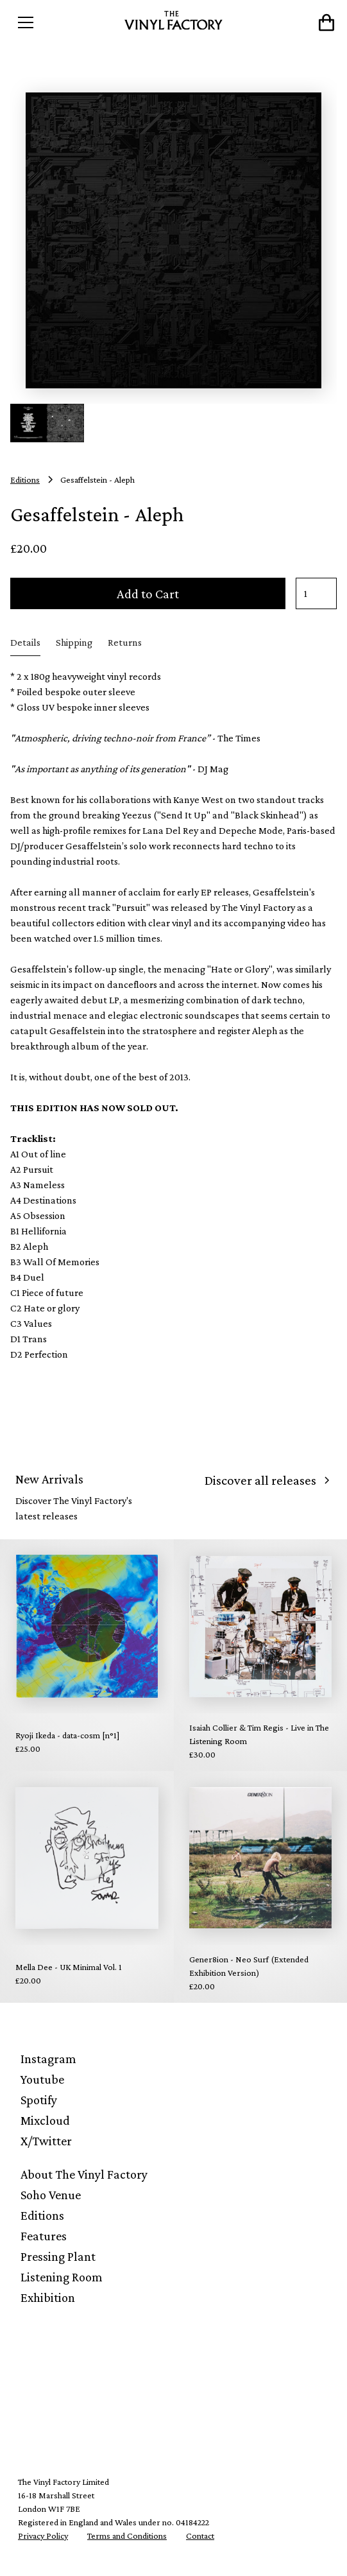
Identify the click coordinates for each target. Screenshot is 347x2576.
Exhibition (48, 2297)
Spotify (39, 2100)
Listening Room (62, 2277)
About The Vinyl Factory (84, 2174)
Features (44, 2236)
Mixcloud (45, 2120)
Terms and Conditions (127, 2535)
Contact (200, 2535)
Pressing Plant (58, 2256)
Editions (42, 2215)
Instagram (48, 2059)
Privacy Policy (43, 2535)
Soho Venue (51, 2195)
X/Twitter (46, 2141)
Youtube (42, 2079)
